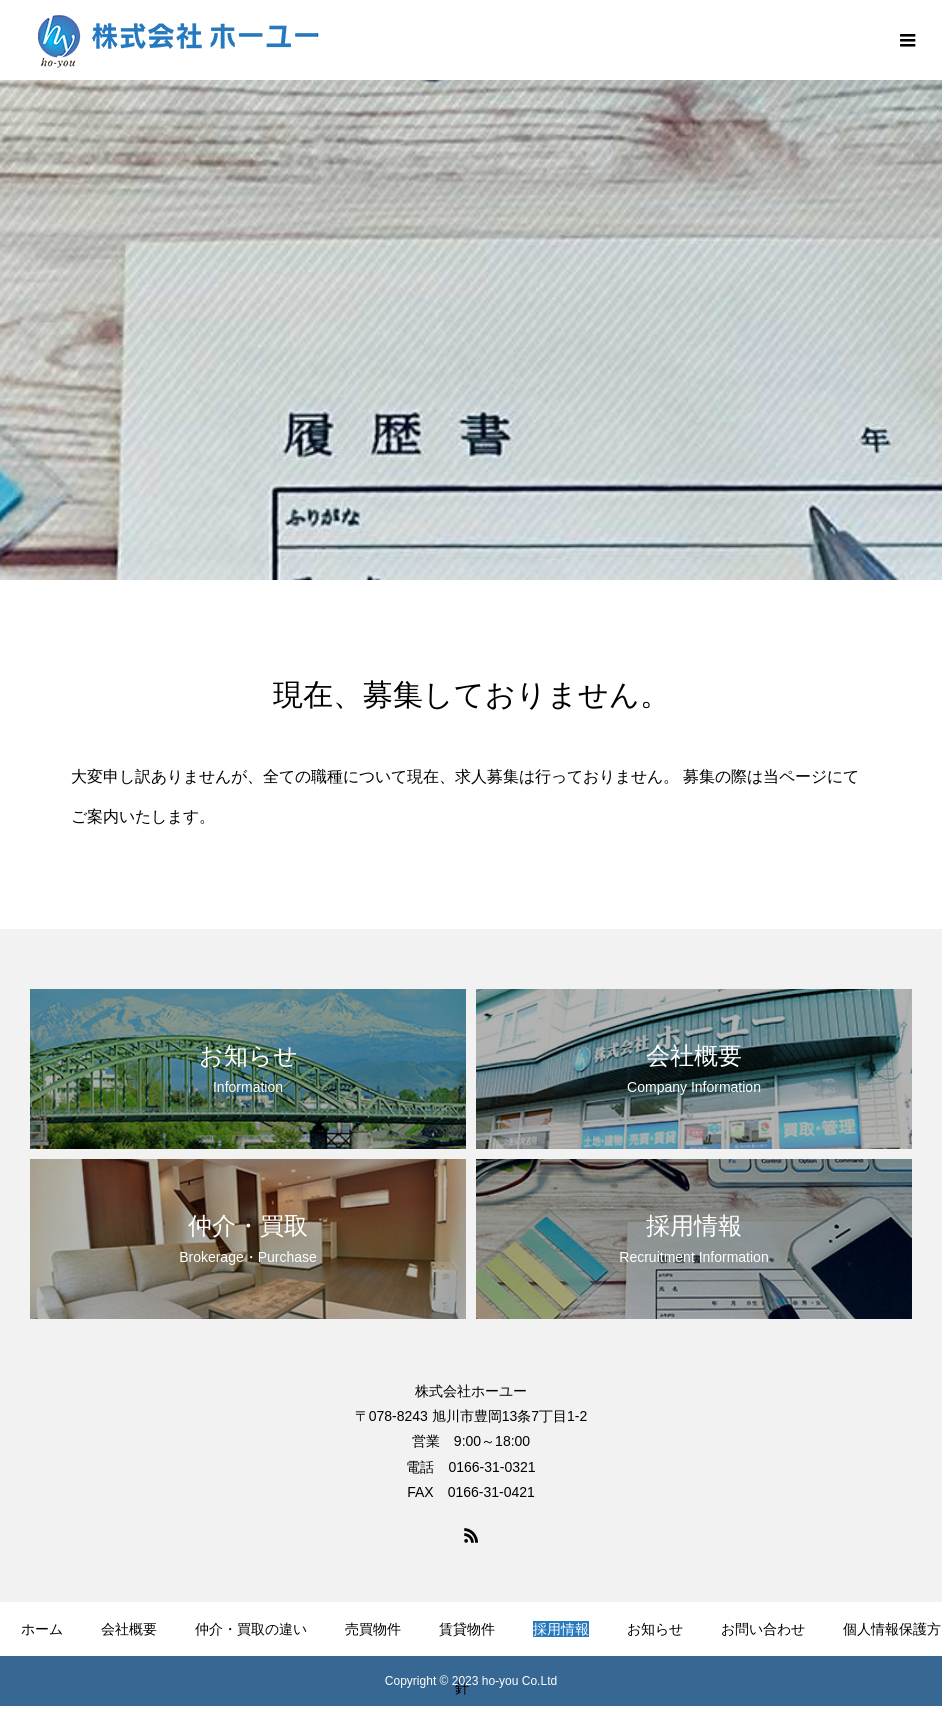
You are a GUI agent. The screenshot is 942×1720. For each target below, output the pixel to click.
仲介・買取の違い (251, 1629)
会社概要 (129, 1629)
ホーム (42, 1629)
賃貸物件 (467, 1629)
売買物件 (373, 1629)
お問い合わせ (763, 1629)
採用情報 (561, 1629)
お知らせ (655, 1629)
